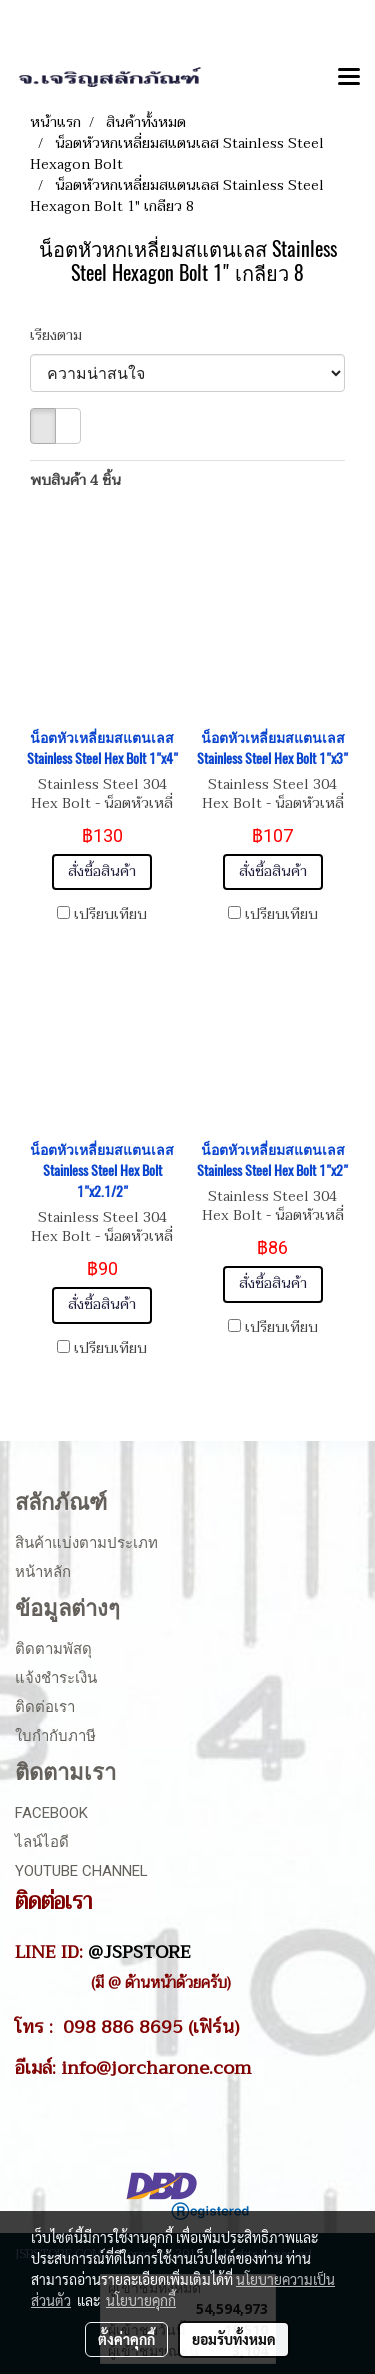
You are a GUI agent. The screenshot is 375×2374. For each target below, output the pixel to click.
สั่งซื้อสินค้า (102, 871)
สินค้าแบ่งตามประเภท (86, 1543)
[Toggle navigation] (349, 78)
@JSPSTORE (139, 1952)
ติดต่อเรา (45, 1707)
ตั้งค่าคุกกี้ (126, 2339)
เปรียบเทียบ (110, 915)
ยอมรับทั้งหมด (234, 2339)
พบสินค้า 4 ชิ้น (75, 480)
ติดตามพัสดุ (53, 1649)
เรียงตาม (62, 335)
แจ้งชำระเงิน (56, 1678)
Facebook (51, 1813)
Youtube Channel (81, 1871)
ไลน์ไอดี (42, 1842)
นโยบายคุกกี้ (141, 2300)
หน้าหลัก (43, 1572)
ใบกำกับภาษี (55, 1736)
